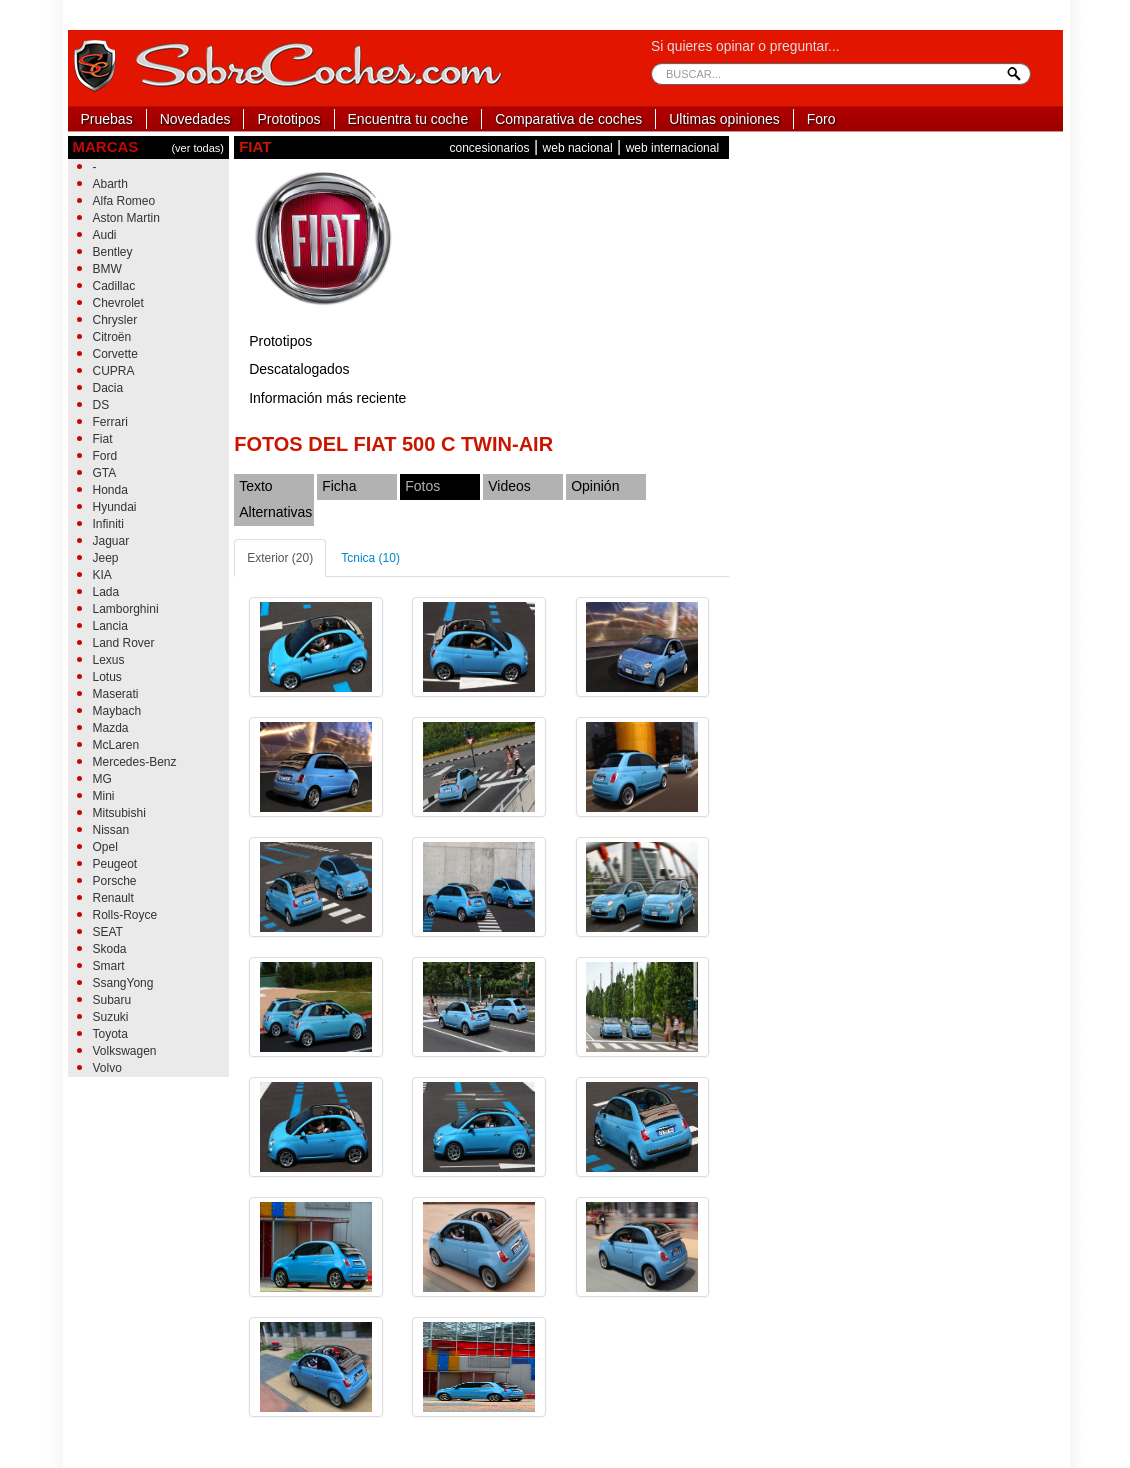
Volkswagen (125, 1051)
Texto (255, 486)
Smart (109, 966)
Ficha (339, 486)
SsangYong (123, 983)
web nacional (578, 148)
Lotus (107, 677)
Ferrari (110, 422)
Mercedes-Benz (135, 762)
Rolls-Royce (125, 915)
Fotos (422, 486)
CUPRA (114, 371)
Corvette (115, 354)
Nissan (111, 830)
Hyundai (115, 507)
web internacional (672, 148)
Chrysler (115, 320)
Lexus (109, 660)
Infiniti (108, 524)
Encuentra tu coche (408, 119)
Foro (821, 119)
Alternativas (275, 512)
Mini (104, 796)
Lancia (110, 626)
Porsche (115, 881)
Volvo (107, 1068)
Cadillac (114, 286)
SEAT (108, 932)
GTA (105, 473)
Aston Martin (126, 218)
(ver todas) (197, 148)
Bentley (113, 252)
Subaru (112, 1000)
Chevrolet (118, 303)
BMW (107, 269)
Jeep (106, 558)
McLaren (116, 745)
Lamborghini (126, 609)
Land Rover (124, 643)
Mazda (111, 728)
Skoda (110, 949)
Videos (509, 486)
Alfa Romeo (124, 201)
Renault (113, 898)
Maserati (116, 694)
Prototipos (288, 119)
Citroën (112, 337)
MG (102, 779)
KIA (102, 575)
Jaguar (111, 541)
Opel (105, 847)
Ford (105, 456)
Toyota (110, 1034)
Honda (110, 490)
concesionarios (489, 148)
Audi (105, 235)
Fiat (103, 439)
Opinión (595, 486)
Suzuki (111, 1017)
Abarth (110, 184)
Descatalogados (299, 369)
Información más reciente (327, 398)
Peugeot (115, 864)
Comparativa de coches (568, 119)
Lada (106, 592)
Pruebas (107, 119)
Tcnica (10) (370, 558)
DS (101, 405)
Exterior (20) (280, 558)
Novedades (195, 119)
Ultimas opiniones (724, 119)
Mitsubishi (119, 813)
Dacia (108, 388)
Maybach (117, 711)
